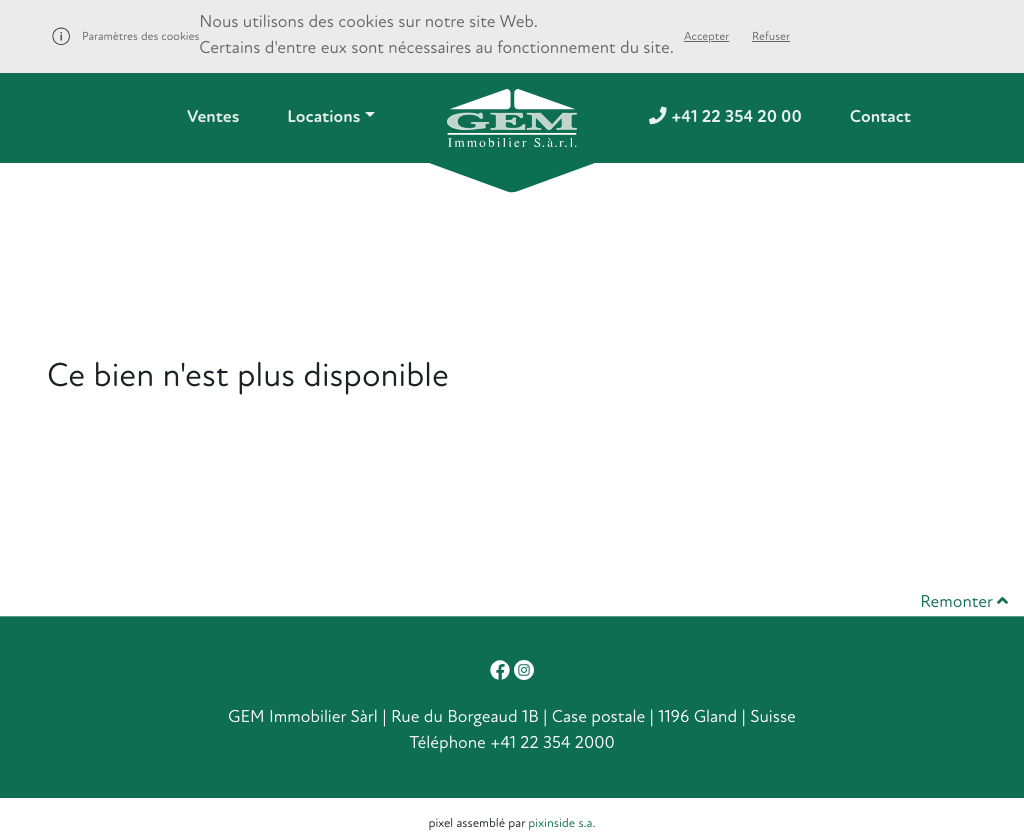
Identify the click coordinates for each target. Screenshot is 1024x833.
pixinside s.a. (561, 823)
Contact (880, 117)
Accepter (706, 36)
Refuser (771, 36)
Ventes (213, 117)
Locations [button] (323, 117)
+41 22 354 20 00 (725, 117)
